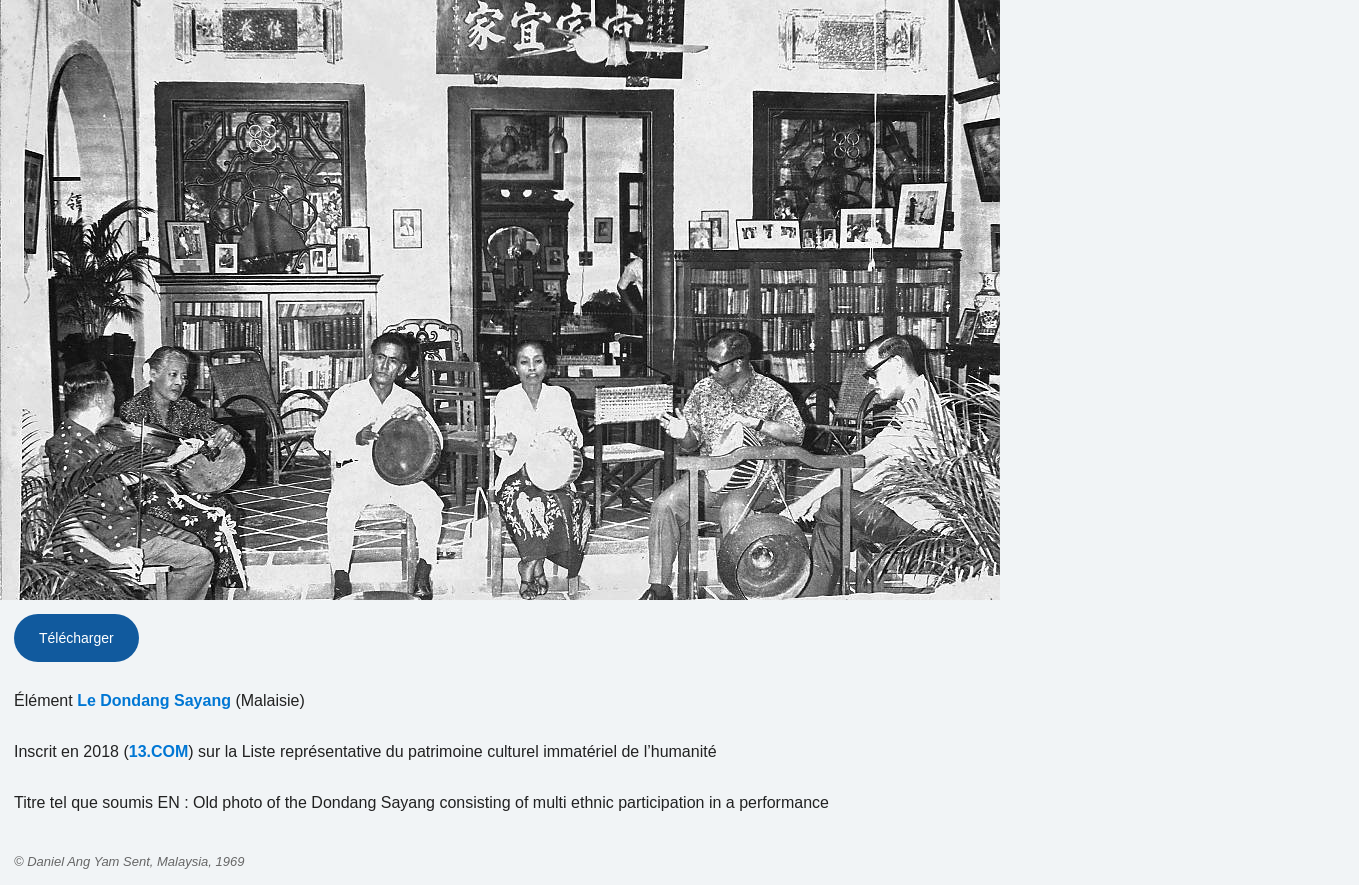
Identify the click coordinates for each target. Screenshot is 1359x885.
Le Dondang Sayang (154, 700)
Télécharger (76, 638)
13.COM (159, 751)
